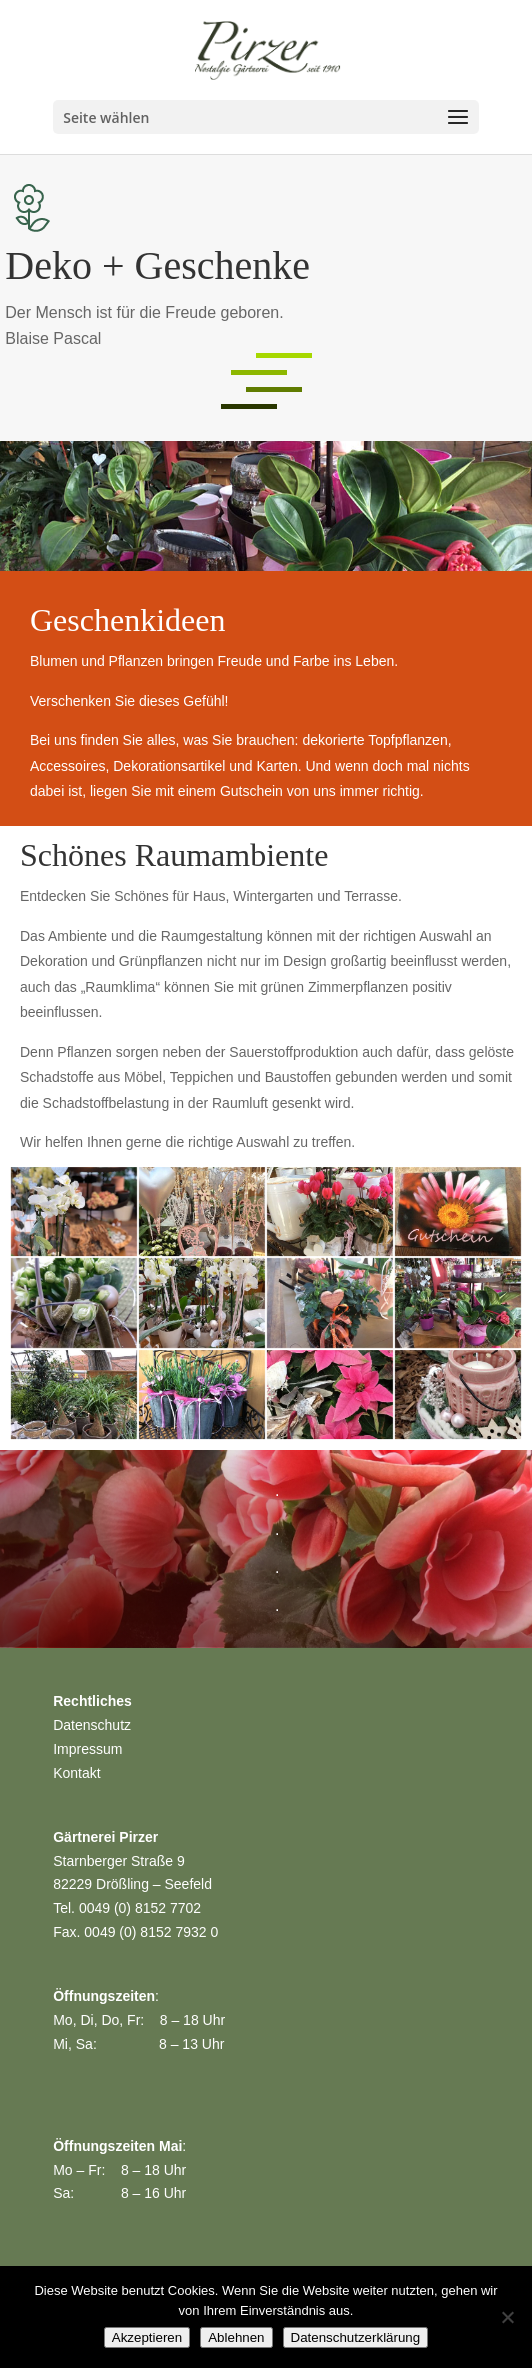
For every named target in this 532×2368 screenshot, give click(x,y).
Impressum (87, 1749)
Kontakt (76, 1773)
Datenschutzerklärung (356, 2337)
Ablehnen (236, 2337)
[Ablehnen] (507, 2317)
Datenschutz (92, 1725)
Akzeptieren (147, 2337)
